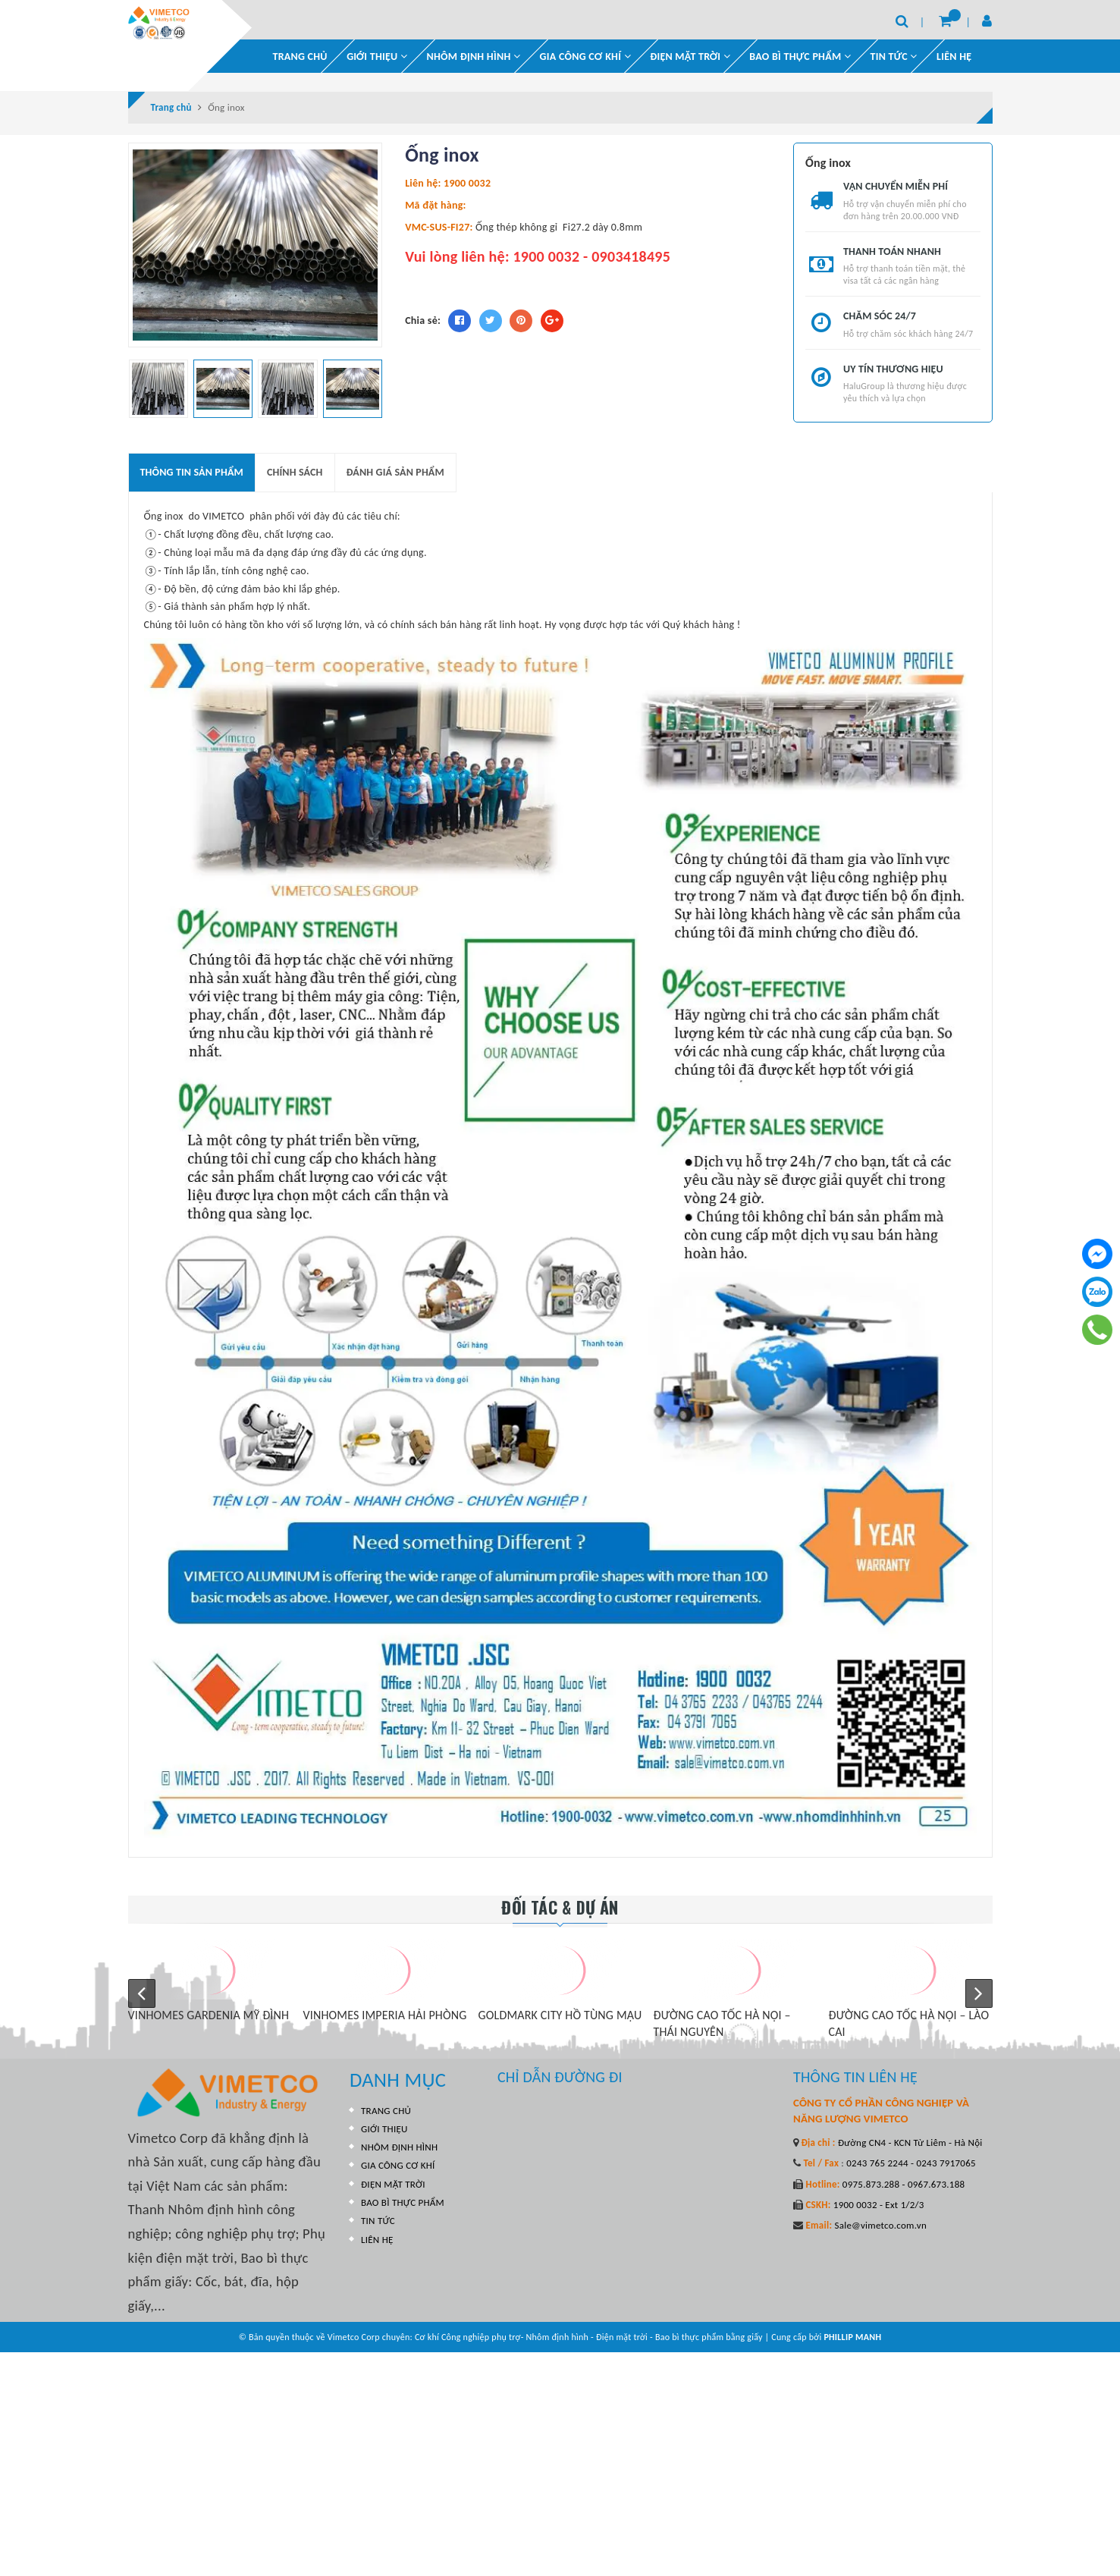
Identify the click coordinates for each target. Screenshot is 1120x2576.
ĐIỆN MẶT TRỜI (690, 50)
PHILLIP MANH (852, 2262)
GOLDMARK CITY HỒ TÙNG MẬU (560, 2010)
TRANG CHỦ (300, 50)
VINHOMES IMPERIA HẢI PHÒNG (385, 2010)
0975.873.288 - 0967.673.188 (902, 2179)
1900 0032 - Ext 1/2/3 (877, 2199)
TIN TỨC (378, 2209)
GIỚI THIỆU (377, 50)
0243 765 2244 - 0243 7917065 (910, 2158)
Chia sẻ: (423, 315)
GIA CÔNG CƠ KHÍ (585, 50)
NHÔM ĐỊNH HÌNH (474, 50)
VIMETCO (223, 511)
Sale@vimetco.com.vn (880, 2220)
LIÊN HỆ (953, 50)
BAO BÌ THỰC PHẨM (800, 50)
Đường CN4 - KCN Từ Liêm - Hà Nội (909, 2137)
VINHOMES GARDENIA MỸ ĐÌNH (209, 2010)
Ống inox (164, 511)
